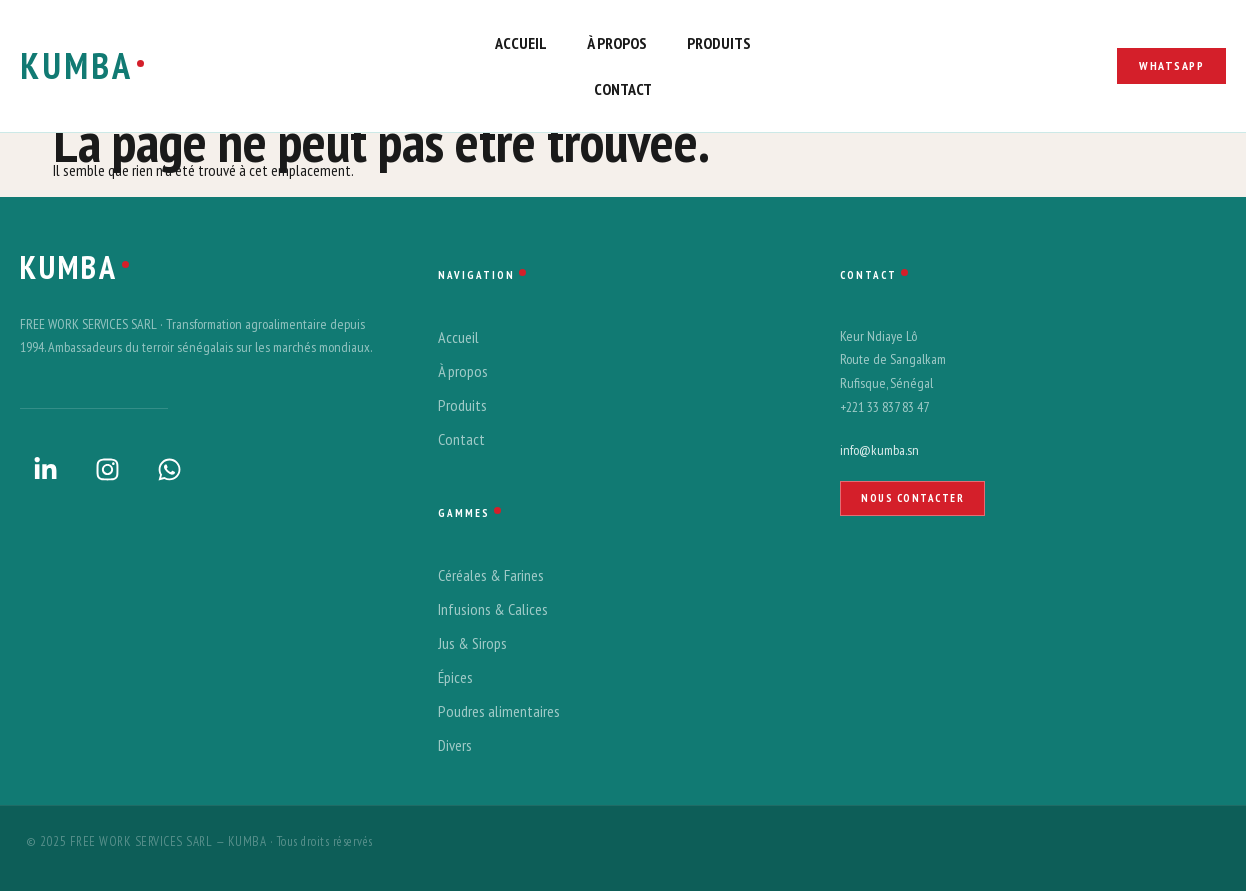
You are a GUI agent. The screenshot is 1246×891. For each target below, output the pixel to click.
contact (623, 89)
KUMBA (76, 66)
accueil (521, 43)
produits (719, 43)
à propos (617, 43)
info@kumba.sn (879, 450)
